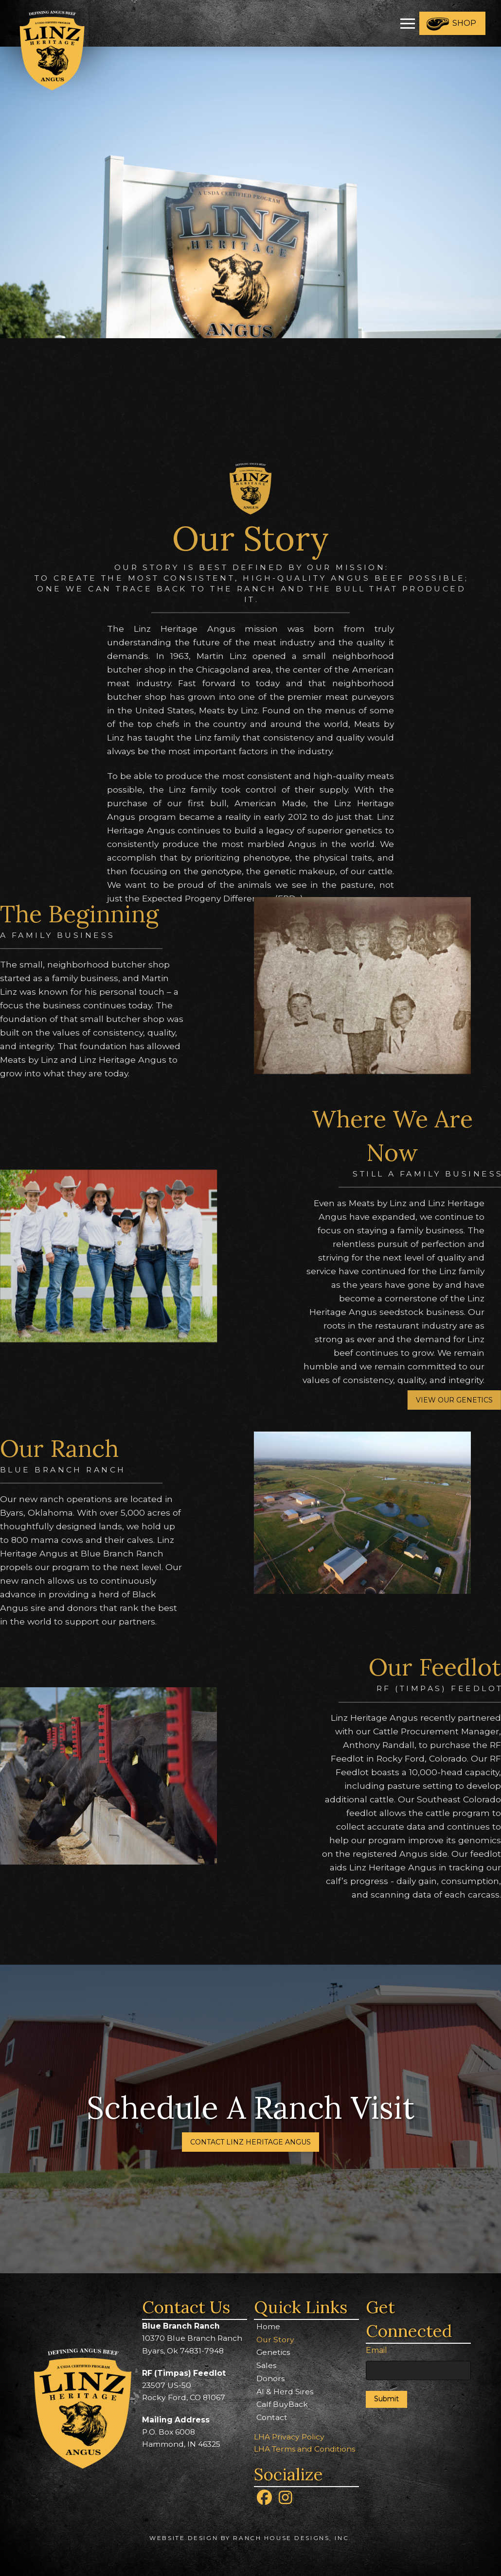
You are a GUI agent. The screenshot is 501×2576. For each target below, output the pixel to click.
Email (376, 2350)
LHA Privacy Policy (289, 2436)
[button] (407, 23)
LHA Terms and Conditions (304, 2449)
